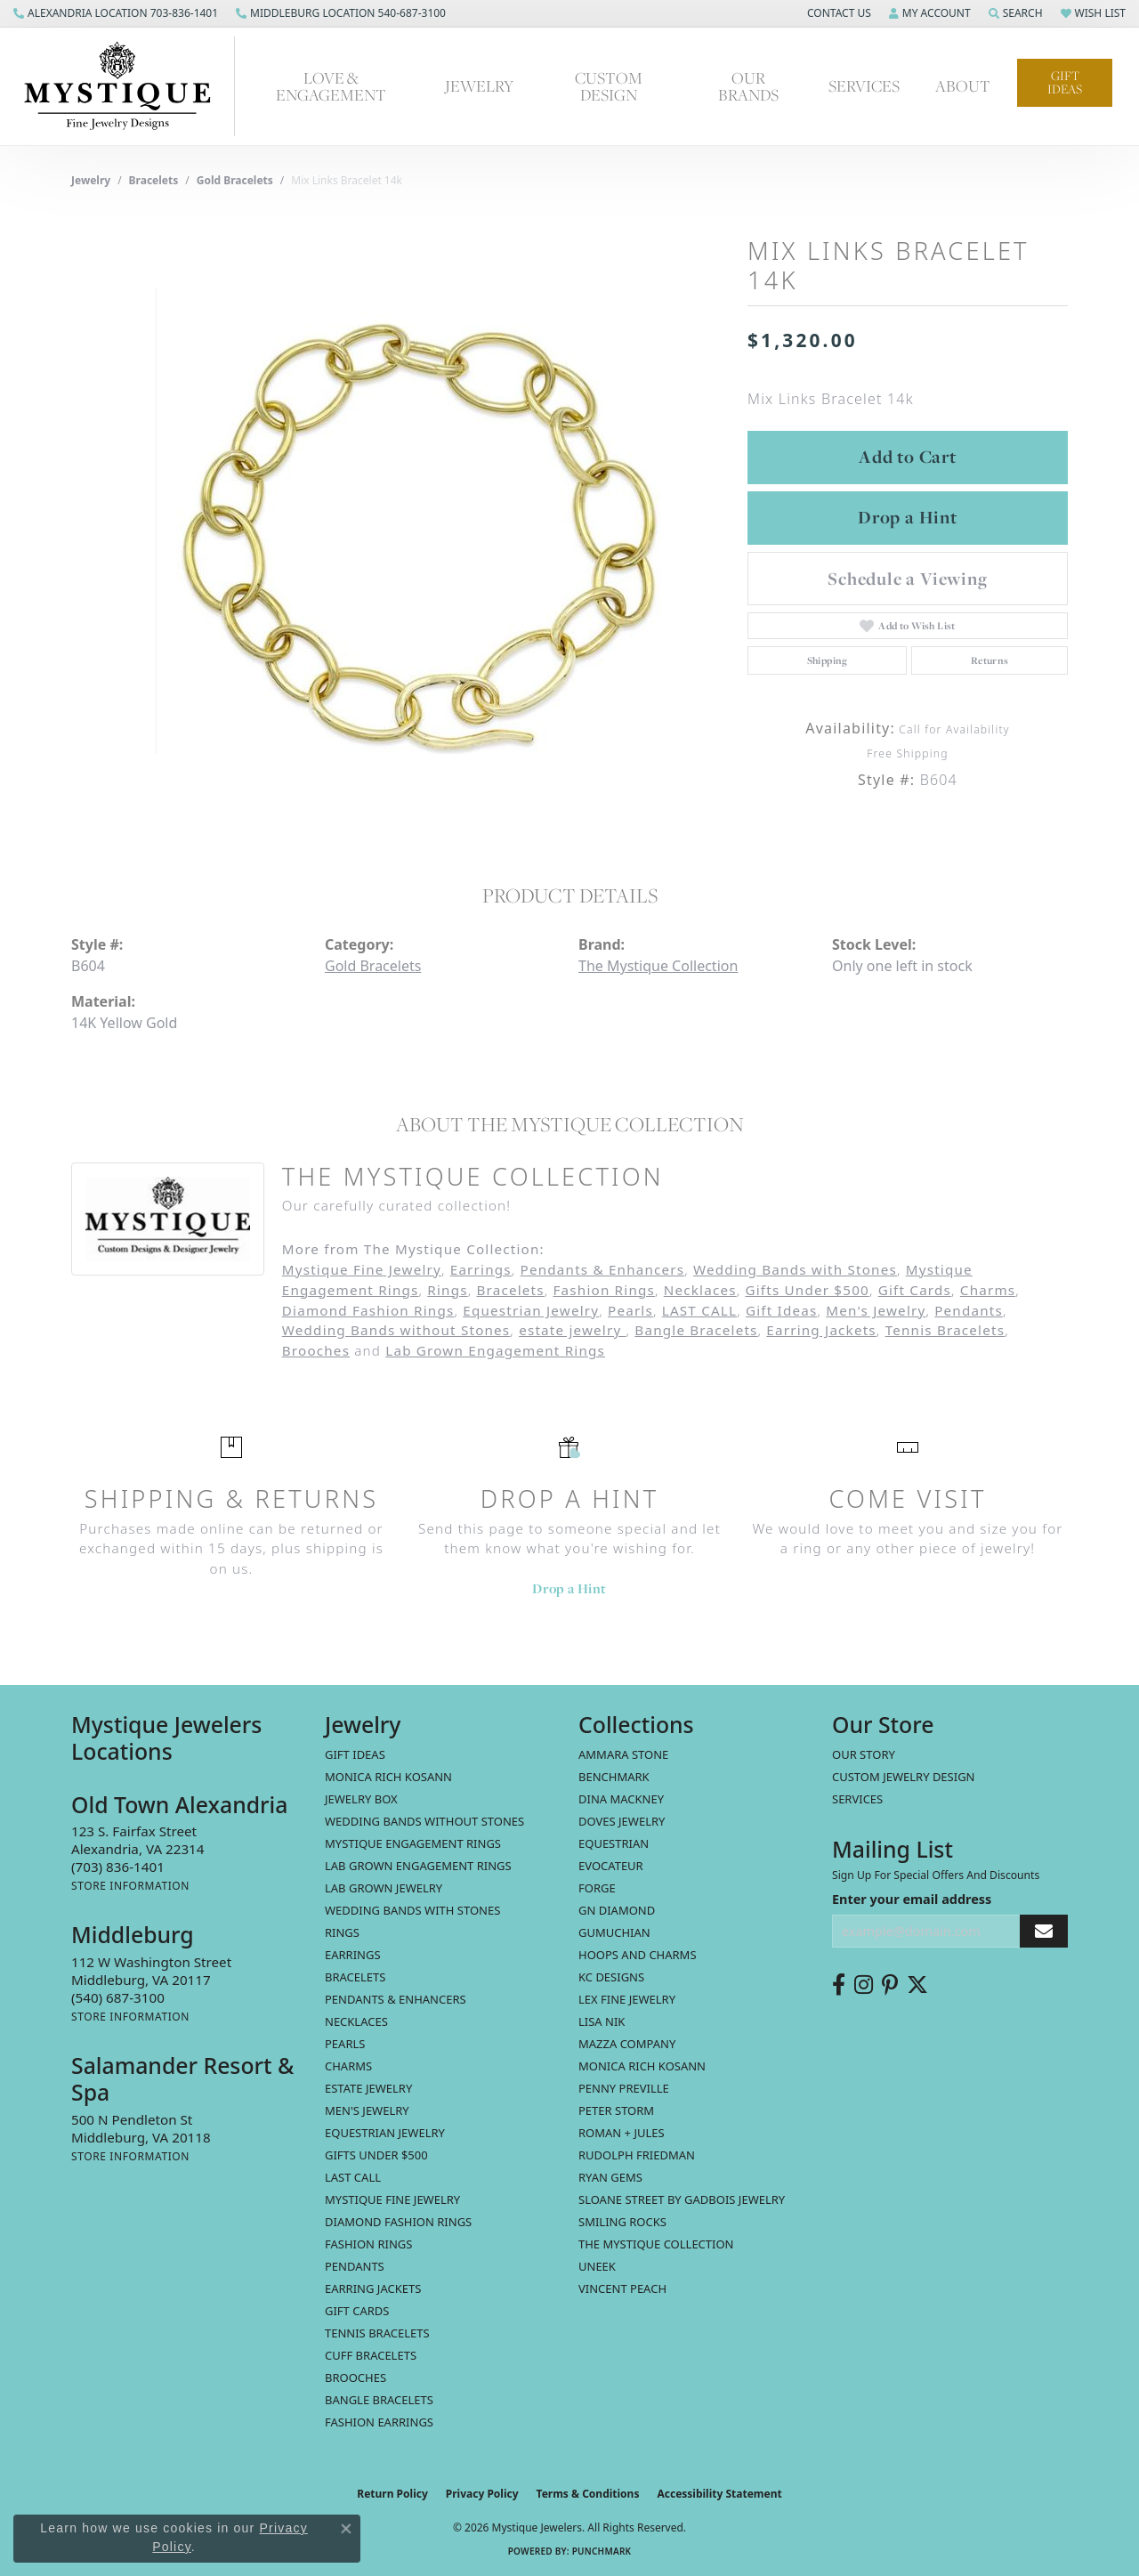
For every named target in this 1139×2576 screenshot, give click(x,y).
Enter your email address (911, 1899)
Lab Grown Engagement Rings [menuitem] (418, 1866)
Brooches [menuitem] (355, 2377)
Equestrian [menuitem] (613, 1843)
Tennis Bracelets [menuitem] (377, 2333)
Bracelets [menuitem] (355, 1977)
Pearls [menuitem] (345, 2044)
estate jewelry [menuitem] (368, 2088)
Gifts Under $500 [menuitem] (376, 2155)
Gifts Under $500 (806, 1290)
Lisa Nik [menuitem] (601, 2021)
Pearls (630, 1310)
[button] (837, 13)
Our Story (863, 1754)
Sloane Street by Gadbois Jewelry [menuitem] (681, 2199)
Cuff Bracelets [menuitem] (370, 2355)
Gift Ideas (1064, 82)
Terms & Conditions (588, 2493)
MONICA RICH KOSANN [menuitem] (388, 1777)
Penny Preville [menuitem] (623, 2088)
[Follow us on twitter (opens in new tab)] (917, 1985)
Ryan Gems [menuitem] (610, 2177)
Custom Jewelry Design (903, 1777)
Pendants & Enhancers (603, 1269)
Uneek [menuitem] (597, 2266)
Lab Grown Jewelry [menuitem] (383, 1888)
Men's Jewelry (875, 1310)
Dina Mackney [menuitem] (621, 1799)
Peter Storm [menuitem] (616, 2110)
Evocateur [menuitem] (610, 1866)
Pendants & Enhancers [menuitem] (395, 1999)
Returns (990, 660)
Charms (987, 1290)
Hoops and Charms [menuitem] (637, 1955)
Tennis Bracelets (945, 1330)
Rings (447, 1290)
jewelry (90, 180)
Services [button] (864, 86)
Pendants (968, 1310)
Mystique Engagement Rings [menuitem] (413, 1843)
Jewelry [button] (479, 86)
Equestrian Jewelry (531, 1310)
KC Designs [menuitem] (611, 1977)
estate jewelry (572, 1330)
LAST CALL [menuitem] (353, 2177)
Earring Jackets (821, 1330)
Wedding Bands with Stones (795, 1269)
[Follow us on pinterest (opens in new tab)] (890, 1985)
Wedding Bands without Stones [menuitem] (424, 1821)
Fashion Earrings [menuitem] (379, 2422)
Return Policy (392, 2493)
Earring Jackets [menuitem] (373, 2288)
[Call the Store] (118, 1866)
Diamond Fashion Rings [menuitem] (398, 2222)
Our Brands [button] (748, 86)
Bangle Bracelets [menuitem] (379, 2400)
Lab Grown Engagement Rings (495, 1350)
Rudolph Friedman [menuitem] (636, 2155)
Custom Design (608, 86)
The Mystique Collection (658, 966)
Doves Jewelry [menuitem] (621, 1821)
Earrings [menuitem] (353, 1955)
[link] (115, 13)
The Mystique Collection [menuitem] (656, 2244)
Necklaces (700, 1290)
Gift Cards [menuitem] (357, 2311)
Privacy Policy (482, 2493)
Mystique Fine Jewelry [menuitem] (392, 2199)
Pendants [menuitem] (354, 2266)
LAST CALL (699, 1310)
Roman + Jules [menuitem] (621, 2133)
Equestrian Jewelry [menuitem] (385, 2133)
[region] (400, 521)
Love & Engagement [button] (331, 86)
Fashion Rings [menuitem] (368, 2244)
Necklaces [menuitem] (356, 2021)
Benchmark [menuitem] (614, 1777)
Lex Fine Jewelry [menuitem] (626, 1999)
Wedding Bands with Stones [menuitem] (412, 1910)
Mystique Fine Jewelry (361, 1269)
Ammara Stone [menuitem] (623, 1754)
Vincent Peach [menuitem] (622, 2288)
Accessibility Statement (719, 2493)
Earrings (481, 1269)
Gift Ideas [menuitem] (355, 1754)
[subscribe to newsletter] (1044, 1931)
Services (857, 1799)
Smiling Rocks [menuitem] (622, 2222)
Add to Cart (908, 456)
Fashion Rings (604, 1290)
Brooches (316, 1350)
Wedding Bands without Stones (396, 1330)
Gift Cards (914, 1290)
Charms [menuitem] (348, 2066)
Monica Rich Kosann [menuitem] (642, 2066)
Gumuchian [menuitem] (614, 1932)
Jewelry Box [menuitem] (361, 1799)
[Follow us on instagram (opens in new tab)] (863, 1985)
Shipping (827, 660)
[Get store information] (130, 1885)
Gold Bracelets (235, 180)
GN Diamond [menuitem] (616, 1910)
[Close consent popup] (346, 2528)
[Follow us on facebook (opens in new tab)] (838, 1985)
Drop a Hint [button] (907, 517)
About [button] (962, 86)
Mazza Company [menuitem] (626, 2044)
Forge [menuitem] (597, 1888)
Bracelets (154, 180)
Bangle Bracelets (695, 1330)
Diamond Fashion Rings (368, 1310)
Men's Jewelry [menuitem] (367, 2110)
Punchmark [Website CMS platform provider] (602, 2551)
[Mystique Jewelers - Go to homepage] (126, 86)
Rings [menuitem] (342, 1932)
